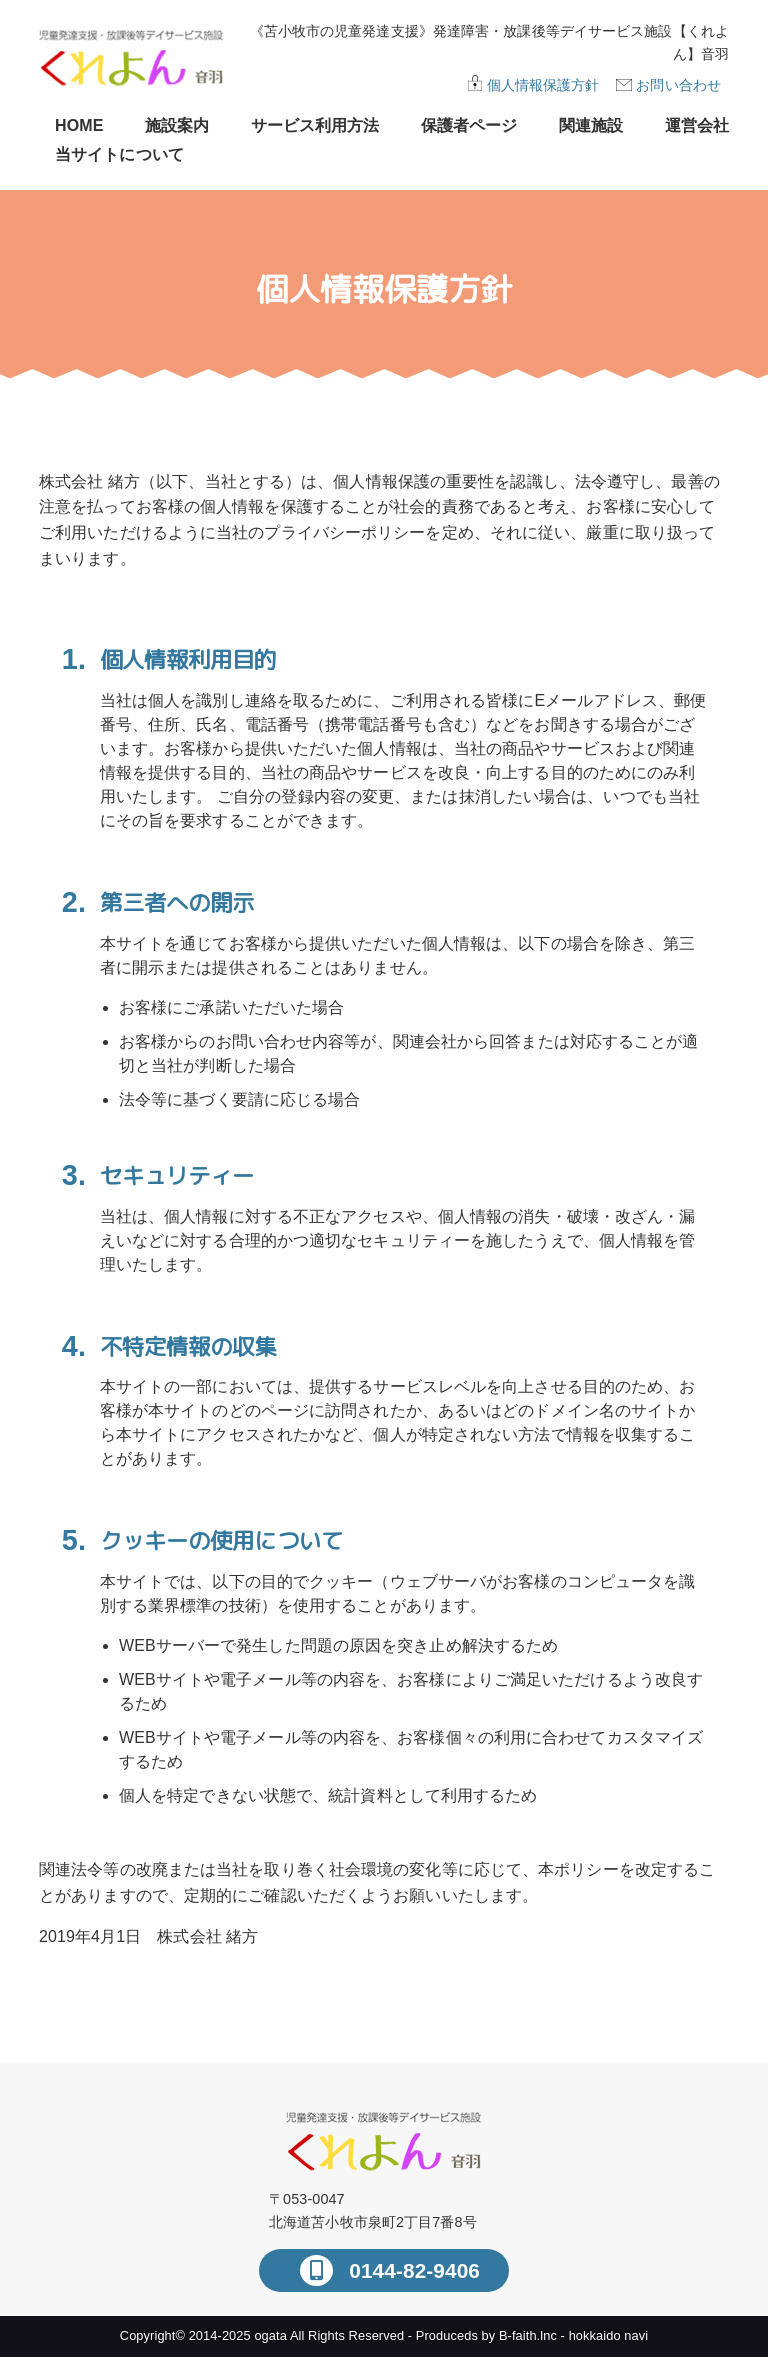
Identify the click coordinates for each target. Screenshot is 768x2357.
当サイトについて (119, 154)
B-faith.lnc (528, 2335)
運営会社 (697, 125)
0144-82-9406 (411, 2270)
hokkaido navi (609, 2335)
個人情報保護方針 (543, 85)
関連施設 (591, 125)
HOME (79, 125)
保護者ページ (469, 125)
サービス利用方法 (315, 125)
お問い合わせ (678, 85)
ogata (270, 2335)
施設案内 (177, 125)
